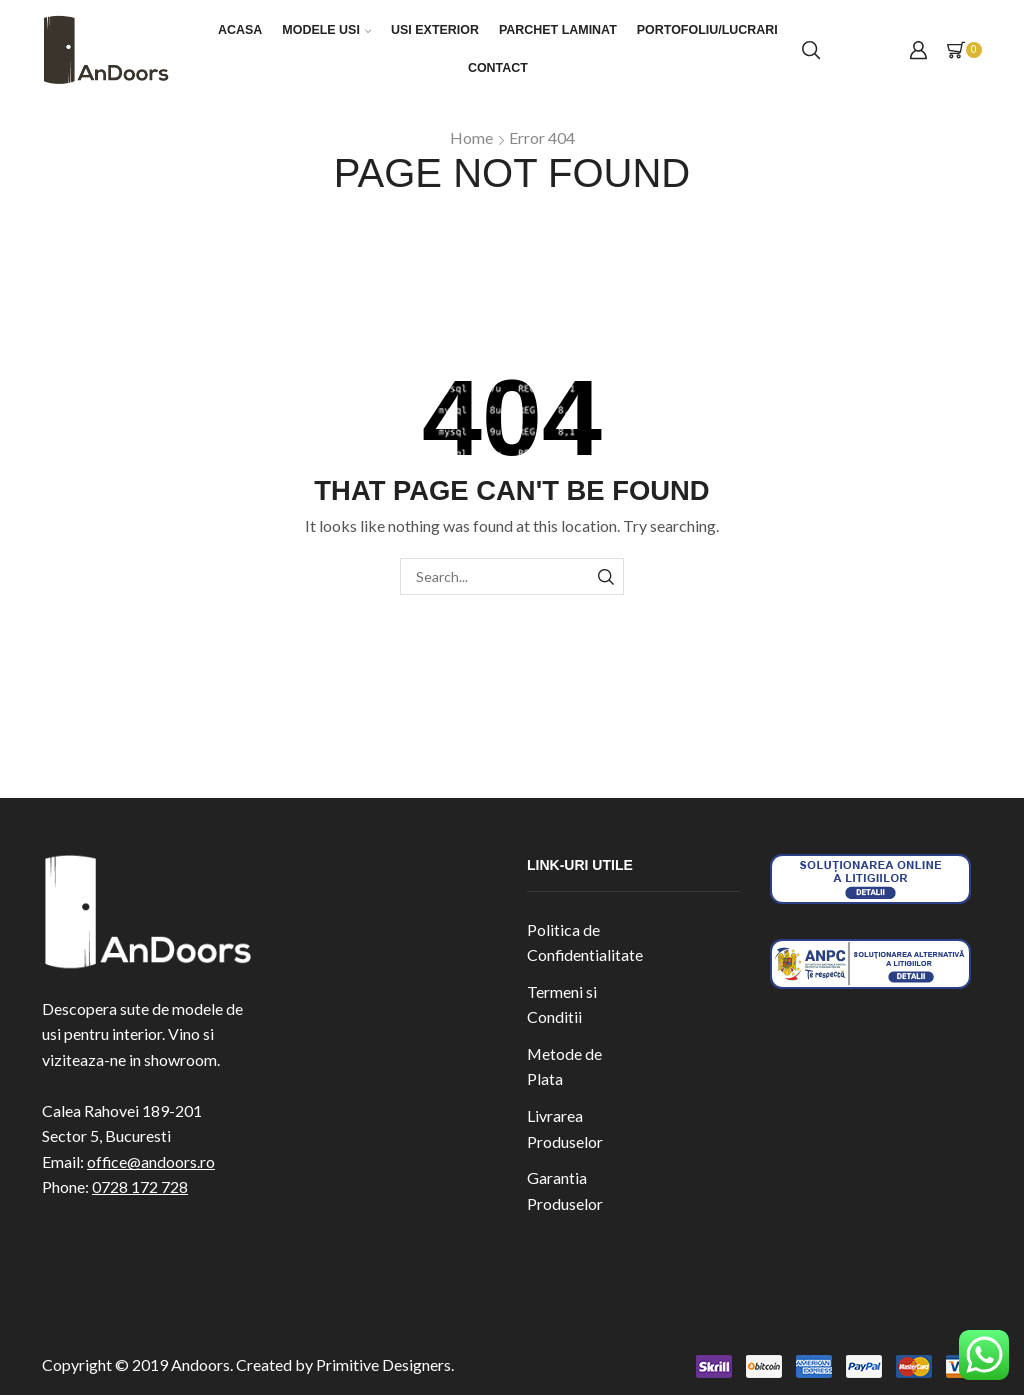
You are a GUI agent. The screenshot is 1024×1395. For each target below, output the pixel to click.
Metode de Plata (564, 1066)
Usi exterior (435, 30)
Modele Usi (326, 30)
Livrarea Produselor (565, 1128)
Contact (498, 68)
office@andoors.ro (151, 1161)
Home (471, 137)
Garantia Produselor (565, 1190)
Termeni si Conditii (562, 1004)
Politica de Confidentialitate (585, 942)
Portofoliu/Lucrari (707, 30)
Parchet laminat (558, 30)
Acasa (240, 30)
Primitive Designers (383, 1364)
